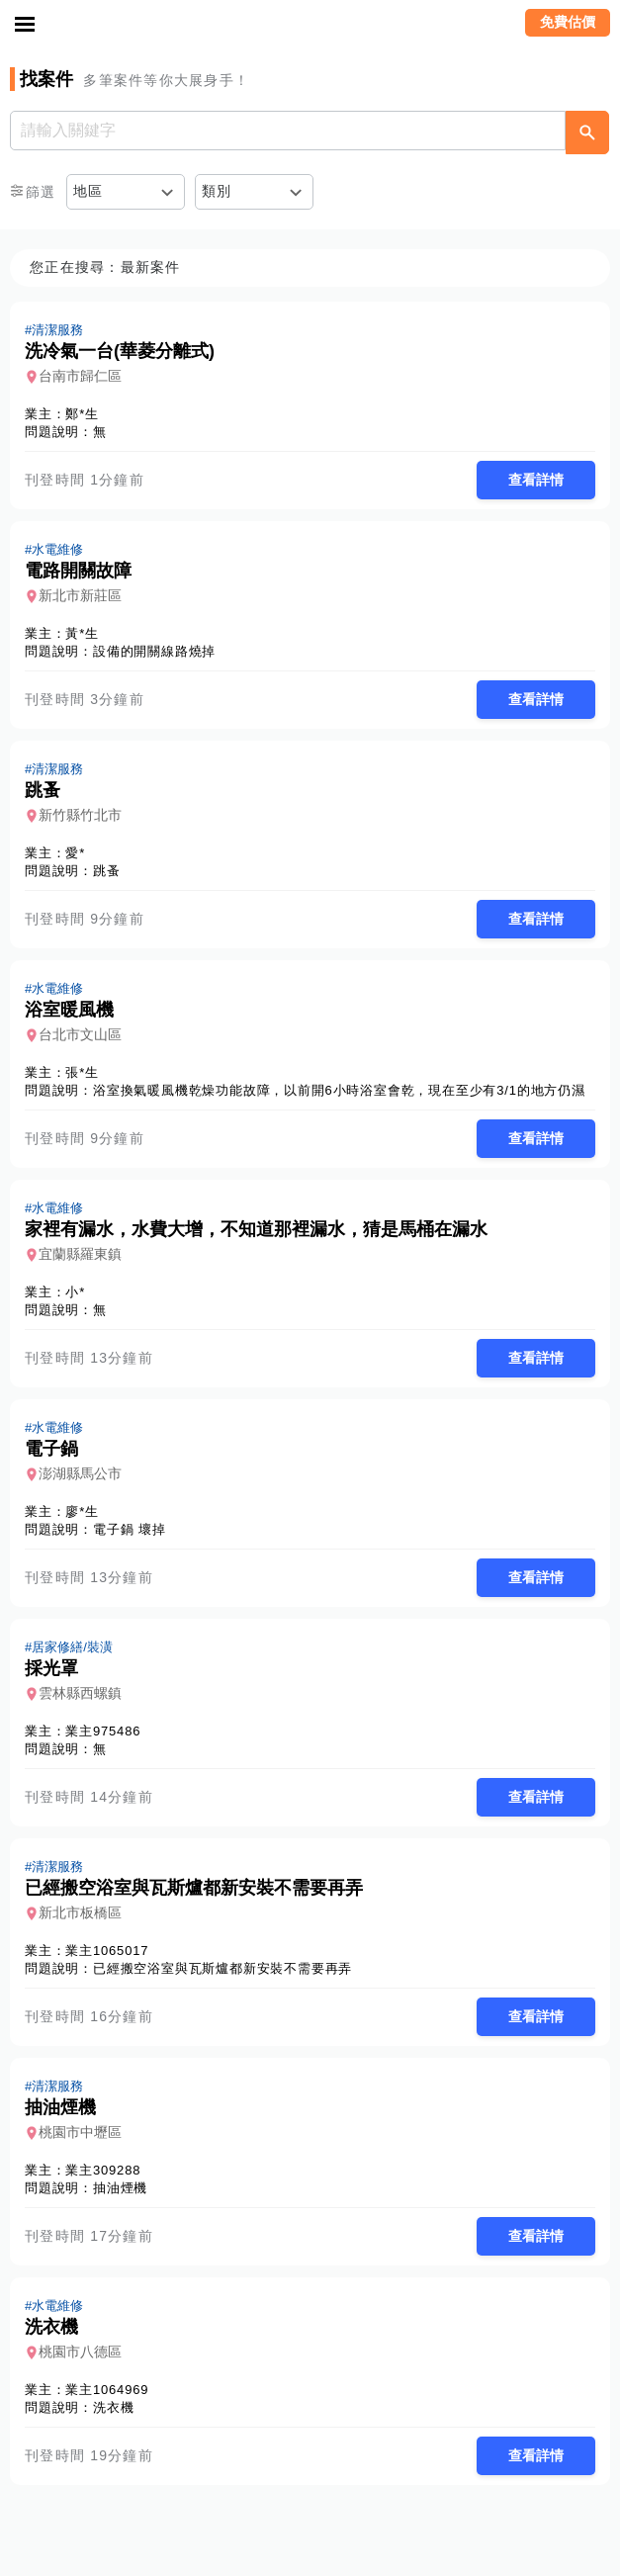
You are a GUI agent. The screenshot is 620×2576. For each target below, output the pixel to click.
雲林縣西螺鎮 (80, 1693)
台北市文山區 (80, 1034)
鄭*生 (81, 413)
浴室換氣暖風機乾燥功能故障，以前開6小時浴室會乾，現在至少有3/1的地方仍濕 (339, 1090)
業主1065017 (106, 1950)
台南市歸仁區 (80, 376)
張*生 (81, 1072)
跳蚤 (107, 870)
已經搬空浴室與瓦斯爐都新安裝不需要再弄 (222, 1968)
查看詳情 (536, 480)
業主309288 (102, 2170)
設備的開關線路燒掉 (154, 651)
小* (75, 1292)
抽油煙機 (120, 2187)
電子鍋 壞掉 (129, 1529)
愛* (75, 852)
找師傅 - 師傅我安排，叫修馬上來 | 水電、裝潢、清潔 (310, 25)
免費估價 (567, 22)
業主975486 (102, 1731)
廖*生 (81, 1511)
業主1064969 (106, 2389)
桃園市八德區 (80, 2351)
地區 (88, 191)
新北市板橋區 (80, 1912)
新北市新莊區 (80, 595)
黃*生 (81, 633)
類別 (217, 191)
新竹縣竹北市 (80, 815)
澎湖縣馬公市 (80, 1473)
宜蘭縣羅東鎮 (80, 1254)
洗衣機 (113, 2407)
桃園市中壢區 (80, 2132)
